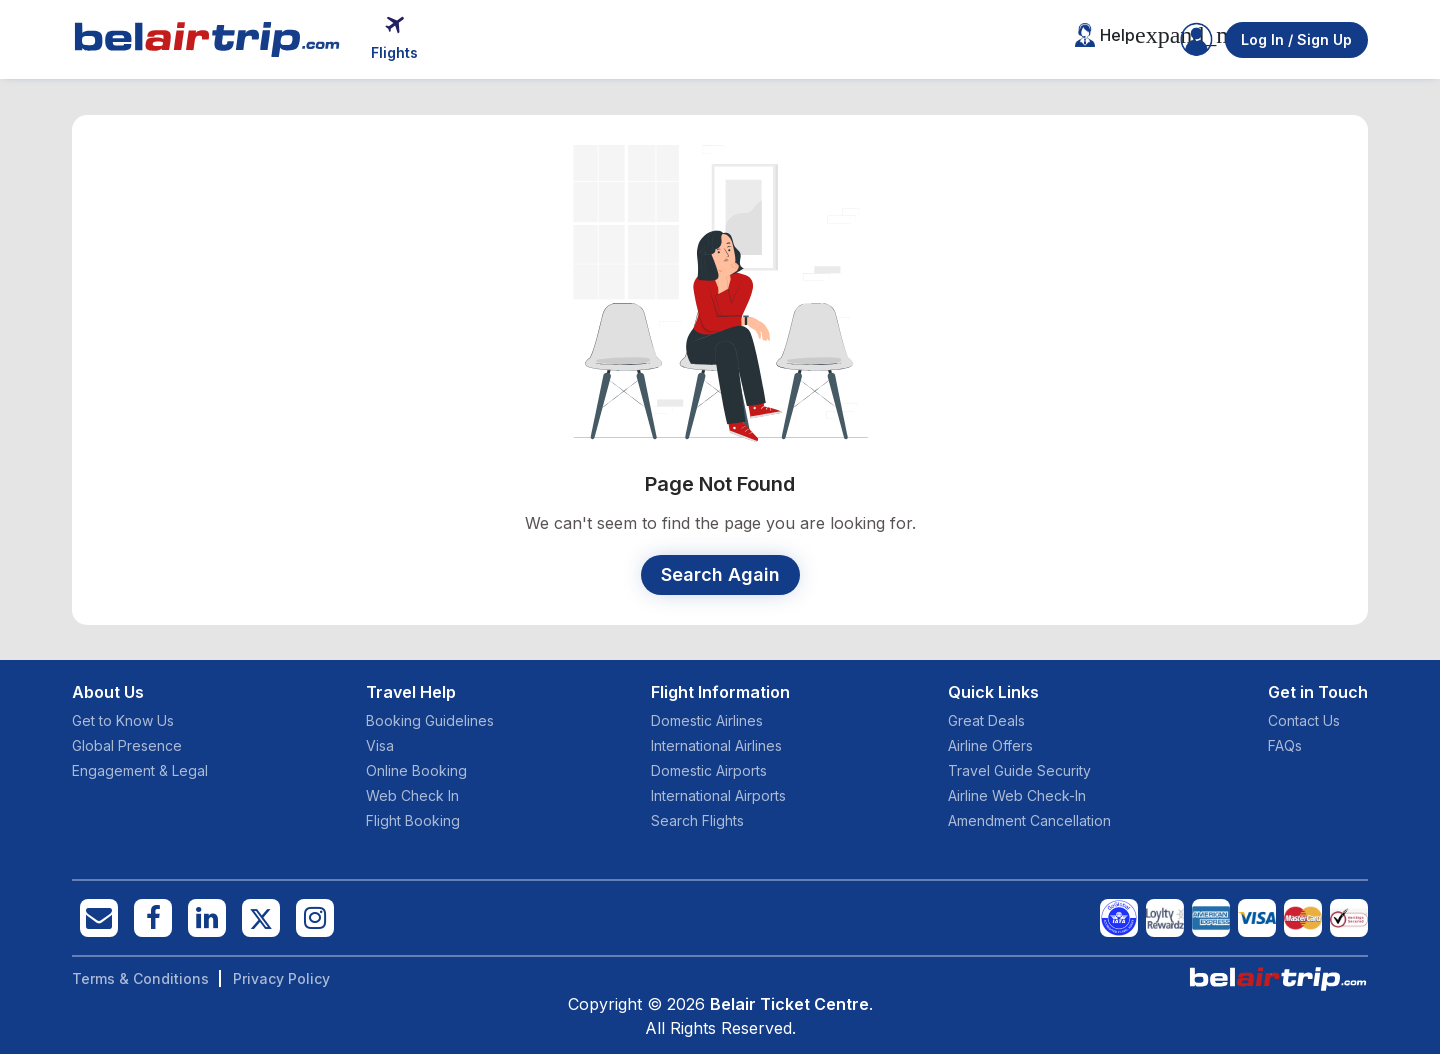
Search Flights (697, 820)
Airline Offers (990, 745)
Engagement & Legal (140, 770)
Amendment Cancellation (1029, 820)
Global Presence (127, 745)
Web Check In (412, 795)
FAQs (1285, 745)
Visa (380, 745)
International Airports (718, 795)
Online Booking (416, 770)
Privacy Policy (281, 978)
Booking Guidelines (430, 720)
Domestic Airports (709, 770)
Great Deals (986, 720)
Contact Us (1304, 720)
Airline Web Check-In (1017, 795)
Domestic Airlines (707, 720)
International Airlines (716, 745)
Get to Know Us (123, 720)
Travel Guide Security (1019, 770)
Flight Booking (413, 820)
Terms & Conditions (140, 978)
